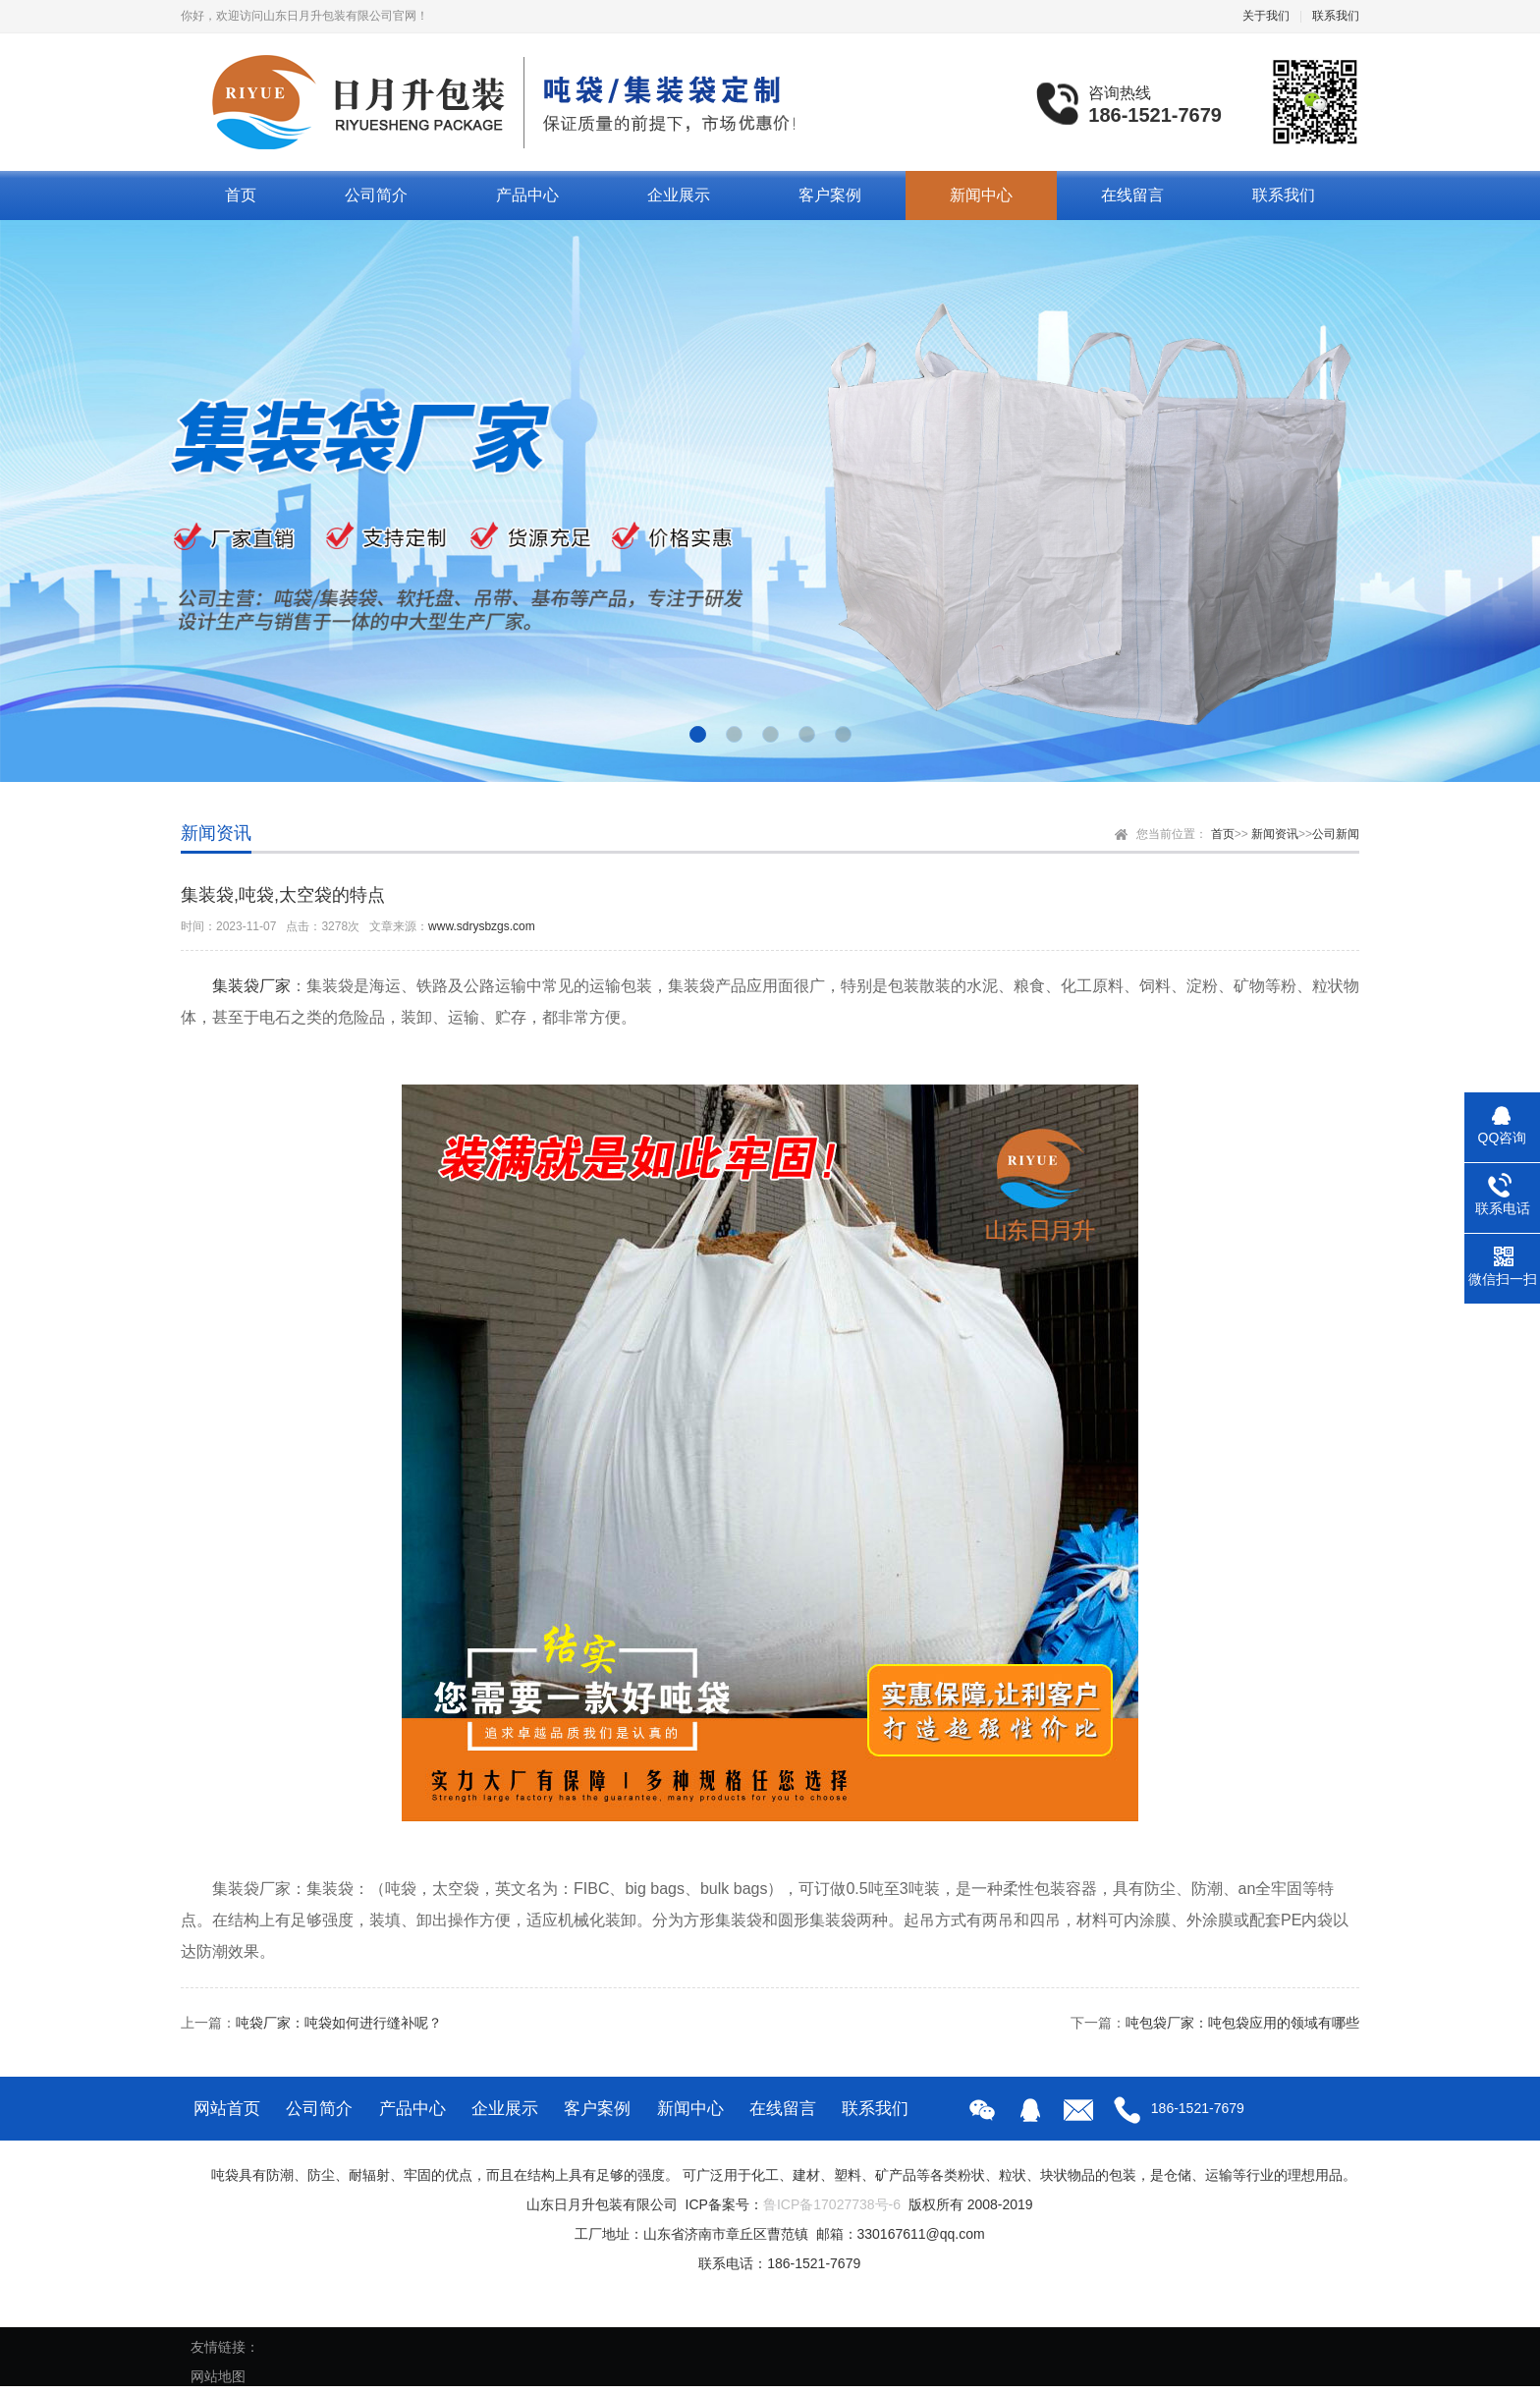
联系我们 (1335, 16)
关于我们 (1266, 16)
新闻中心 (981, 195)
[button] (697, 734)
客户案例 (829, 195)
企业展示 (678, 195)
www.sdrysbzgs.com (481, 926)
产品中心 (527, 195)
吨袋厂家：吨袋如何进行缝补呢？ (339, 2023)
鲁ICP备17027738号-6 (832, 2204)
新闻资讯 (1274, 834)
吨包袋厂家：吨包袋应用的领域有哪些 (1242, 2023)
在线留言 (1132, 195)
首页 (240, 195)
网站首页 (226, 2108)
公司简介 (376, 195)
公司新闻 (1335, 834)
